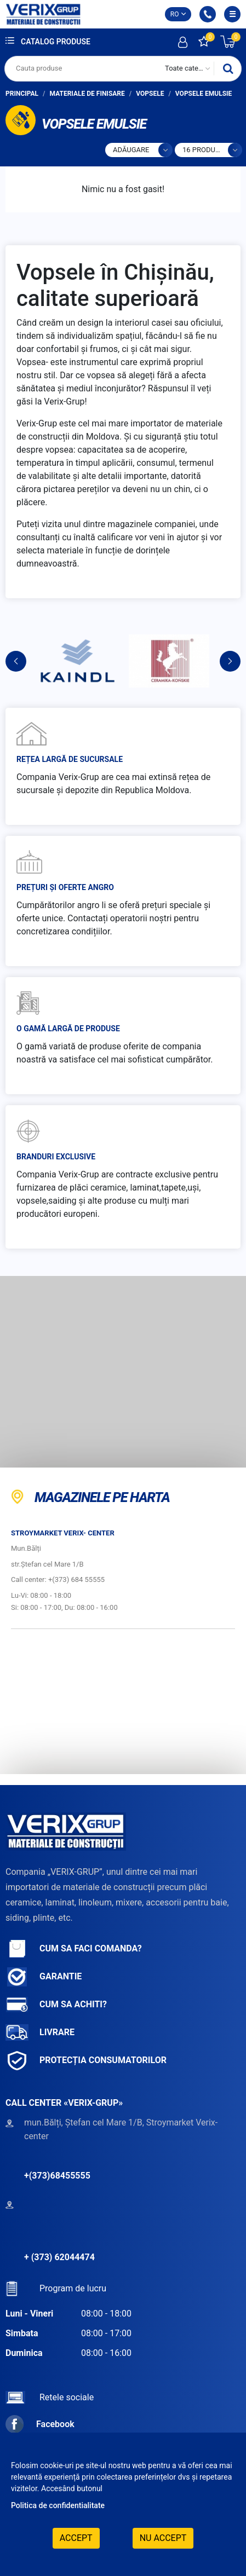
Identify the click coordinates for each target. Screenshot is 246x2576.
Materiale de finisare (87, 93)
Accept (76, 2538)
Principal (21, 93)
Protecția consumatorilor (86, 2060)
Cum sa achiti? (56, 2004)
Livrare (40, 2032)
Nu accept (163, 2538)
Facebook (40, 2424)
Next (230, 661)
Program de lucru (55, 2288)
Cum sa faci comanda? (73, 1949)
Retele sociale (49, 2397)
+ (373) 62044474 (59, 2257)
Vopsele (150, 93)
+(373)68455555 (57, 2175)
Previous (15, 661)
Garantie (43, 1976)
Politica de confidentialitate (58, 2505)
